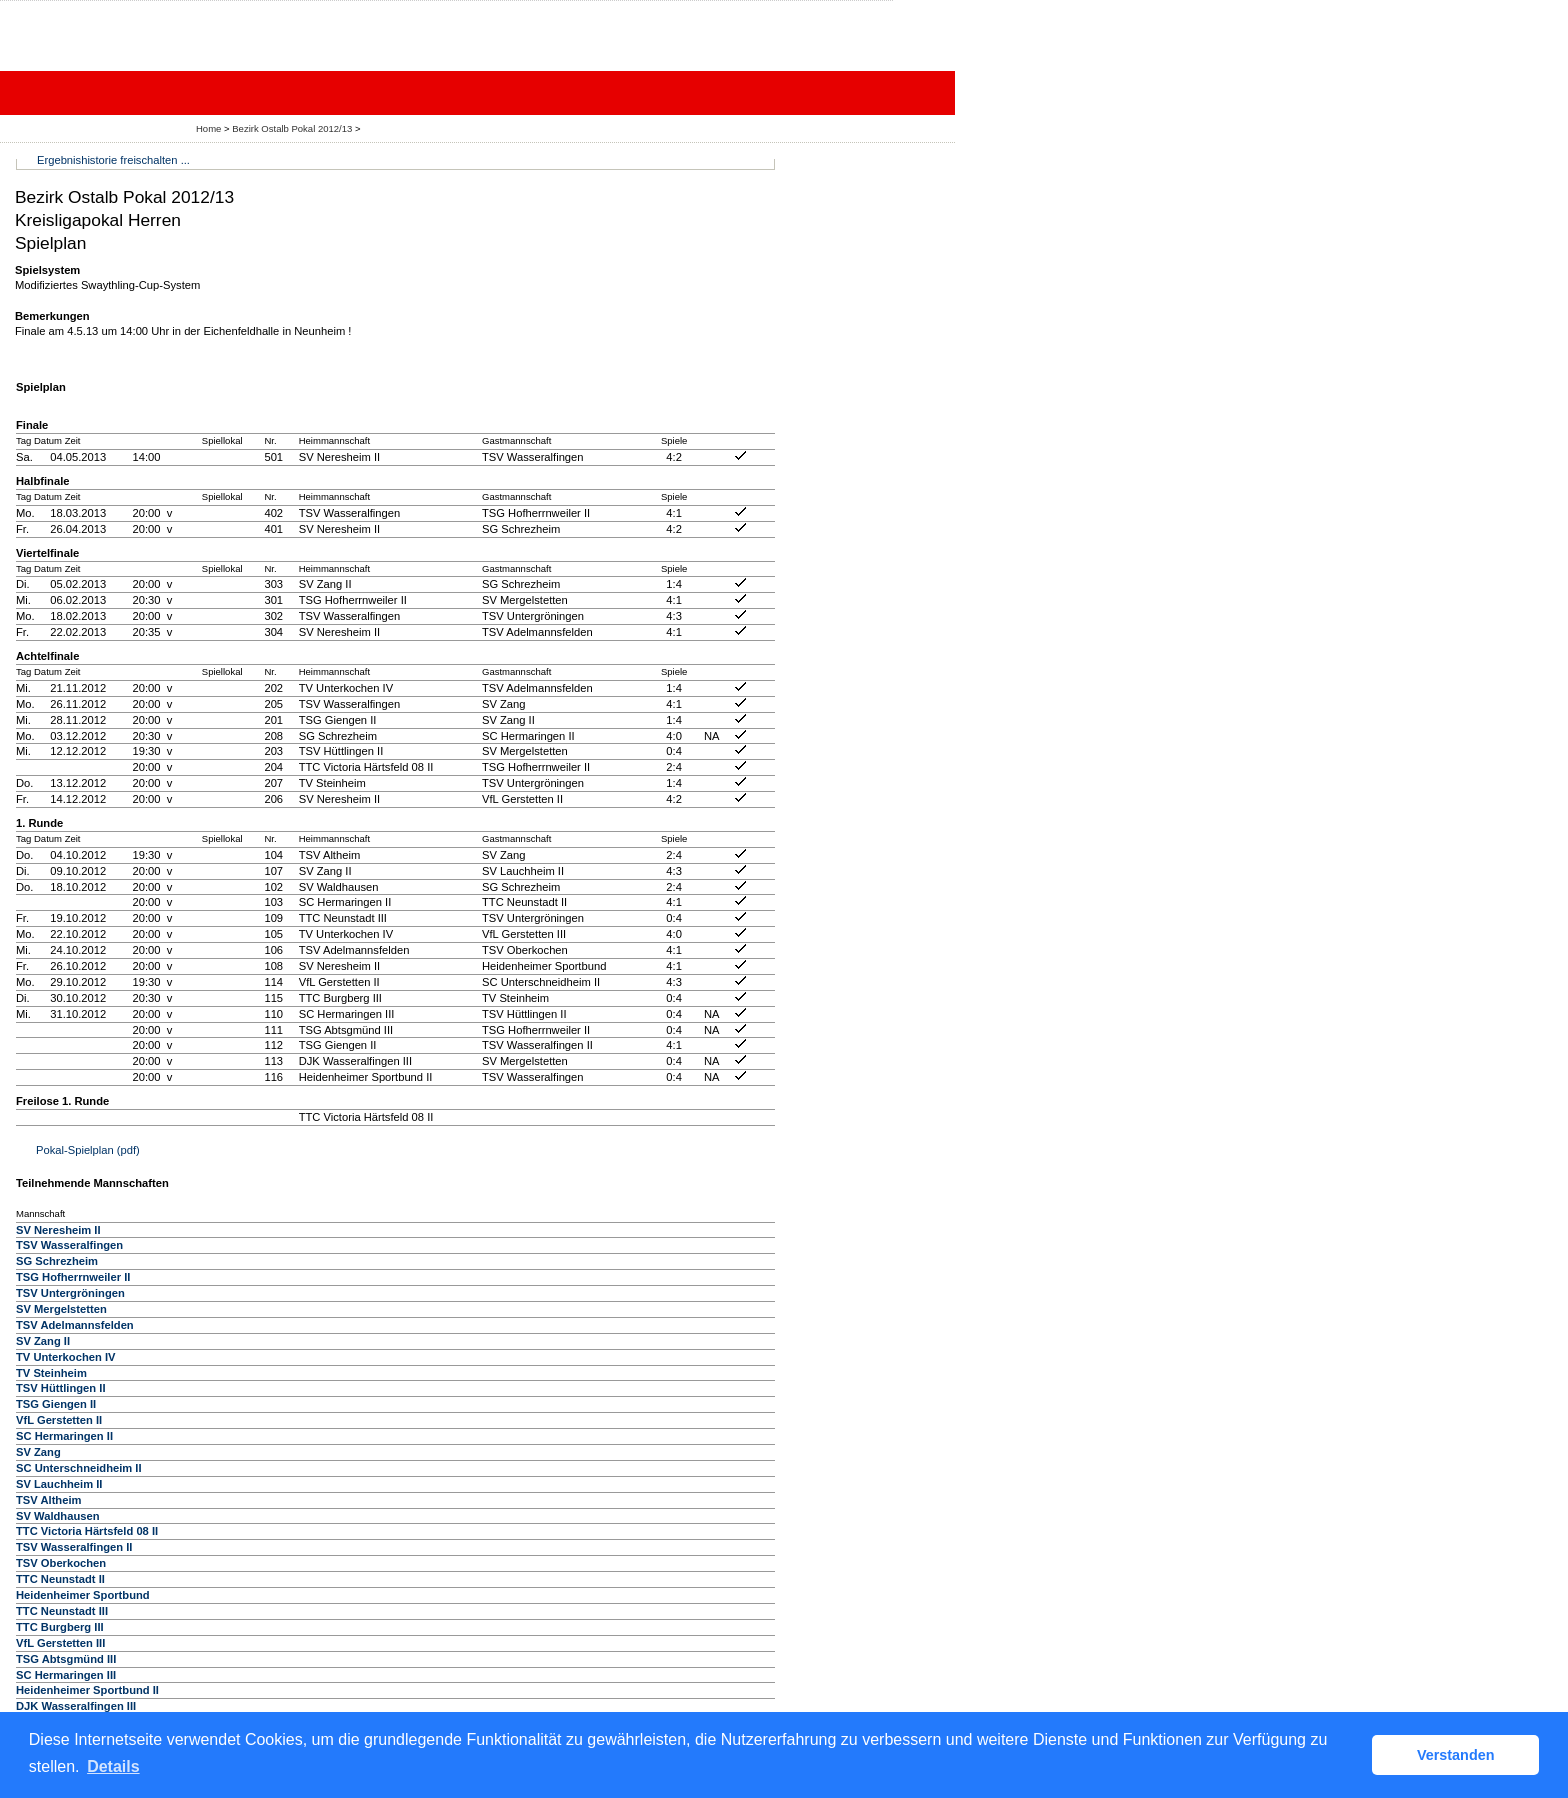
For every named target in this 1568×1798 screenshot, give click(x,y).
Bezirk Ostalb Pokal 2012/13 (293, 128)
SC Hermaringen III (66, 1675)
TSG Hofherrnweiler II (73, 1277)
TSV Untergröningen (70, 1293)
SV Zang (38, 1452)
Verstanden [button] (1456, 1755)
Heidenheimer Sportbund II (87, 1690)
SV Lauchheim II (59, 1484)
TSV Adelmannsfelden (75, 1325)
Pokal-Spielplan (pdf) (88, 1150)
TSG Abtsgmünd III (66, 1659)
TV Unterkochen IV (65, 1357)
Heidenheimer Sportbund (83, 1595)
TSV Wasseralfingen (69, 1245)
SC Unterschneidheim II (79, 1468)
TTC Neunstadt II (60, 1579)
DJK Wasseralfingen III (76, 1706)
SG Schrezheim (57, 1261)
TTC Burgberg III (60, 1627)
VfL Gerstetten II (59, 1420)
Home (208, 128)
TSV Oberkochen (61, 1563)
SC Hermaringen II (64, 1436)
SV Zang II (43, 1341)
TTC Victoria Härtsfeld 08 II (87, 1531)
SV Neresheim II (58, 1230)
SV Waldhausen (58, 1516)
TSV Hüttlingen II (61, 1388)
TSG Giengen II (56, 1404)
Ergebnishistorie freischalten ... (113, 160)
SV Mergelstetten (61, 1309)
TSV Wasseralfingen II (74, 1547)
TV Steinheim (51, 1373)
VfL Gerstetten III (60, 1643)
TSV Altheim (48, 1500)
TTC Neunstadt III (62, 1611)
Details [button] (113, 1766)
